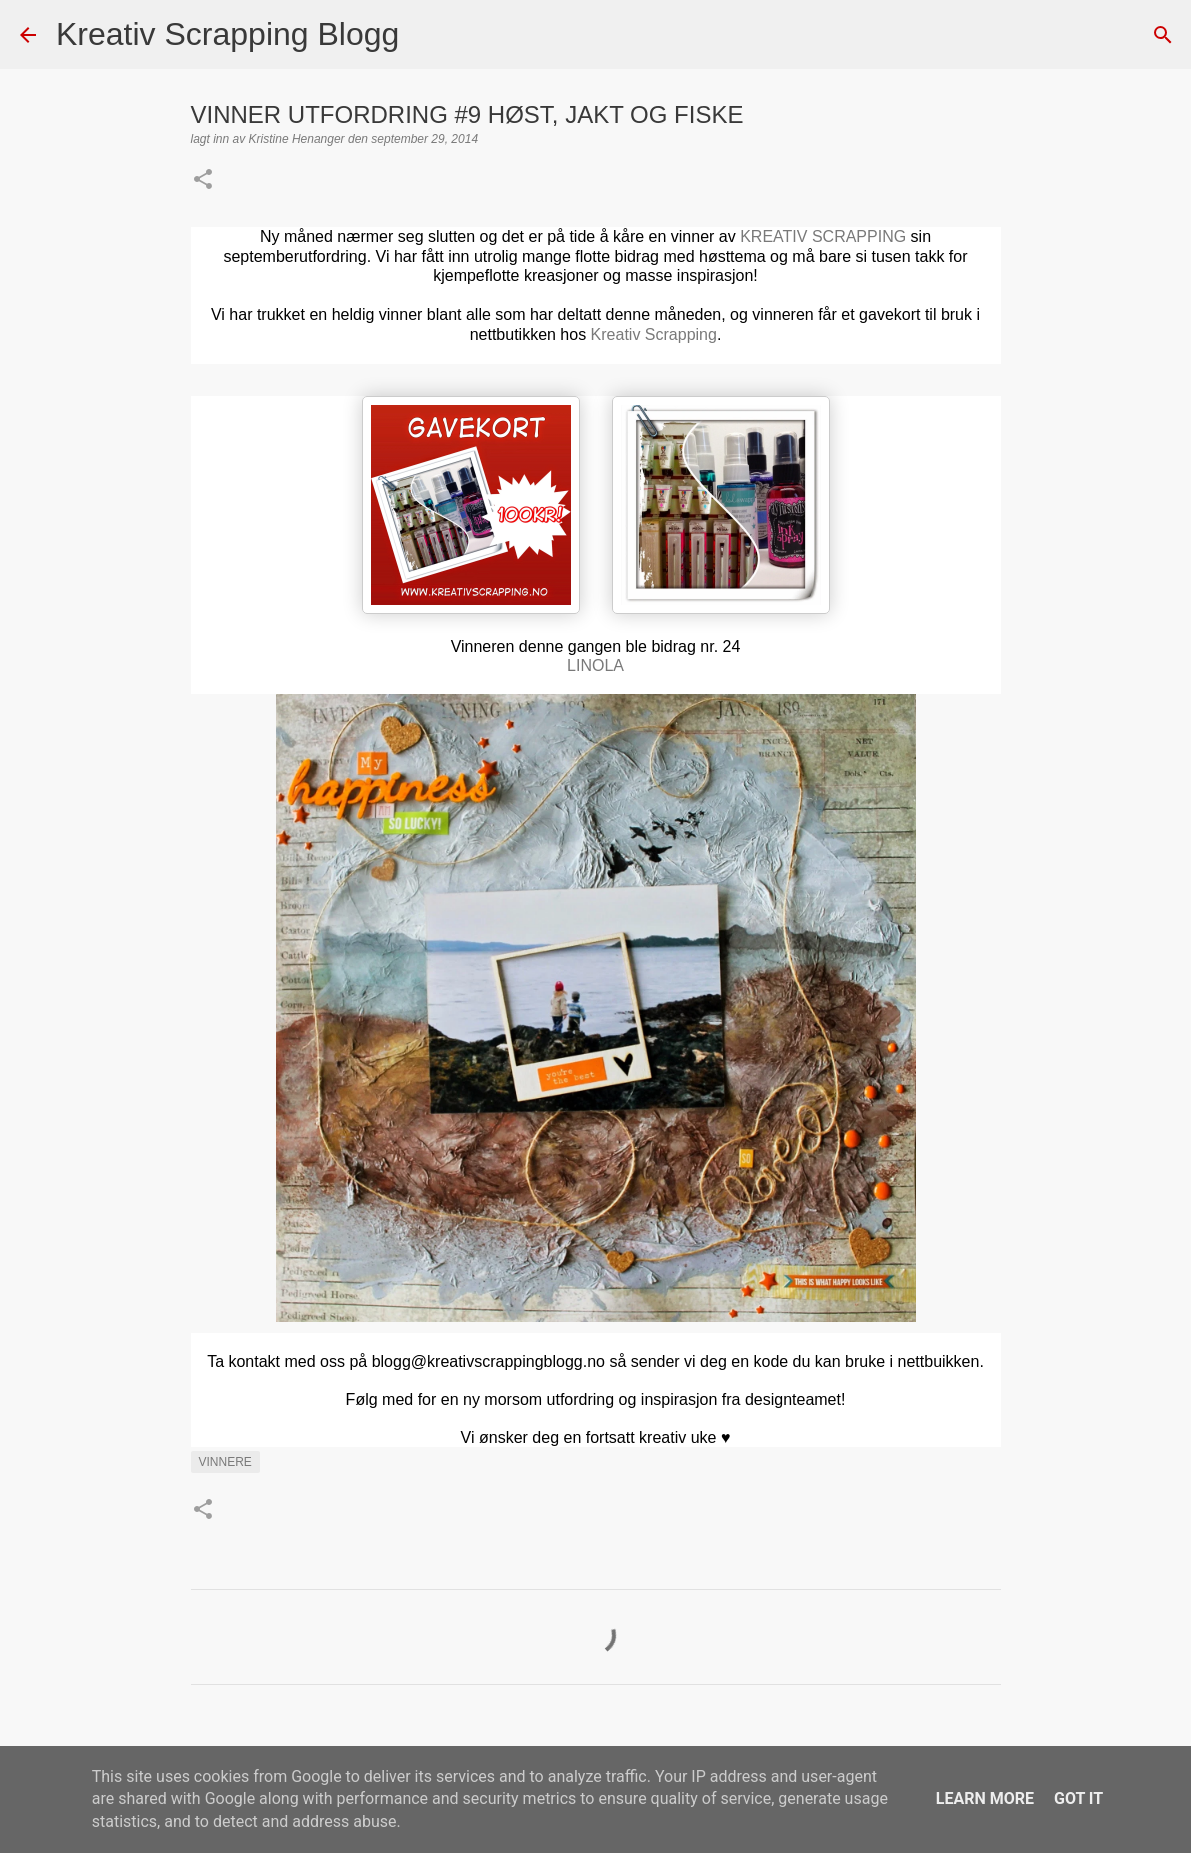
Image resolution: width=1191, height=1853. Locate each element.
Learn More (985, 1798)
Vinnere (225, 1462)
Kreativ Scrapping (654, 334)
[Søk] (427, 35)
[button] (203, 181)
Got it (1078, 1798)
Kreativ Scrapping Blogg (227, 34)
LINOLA (595, 665)
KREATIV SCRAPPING (823, 236)
